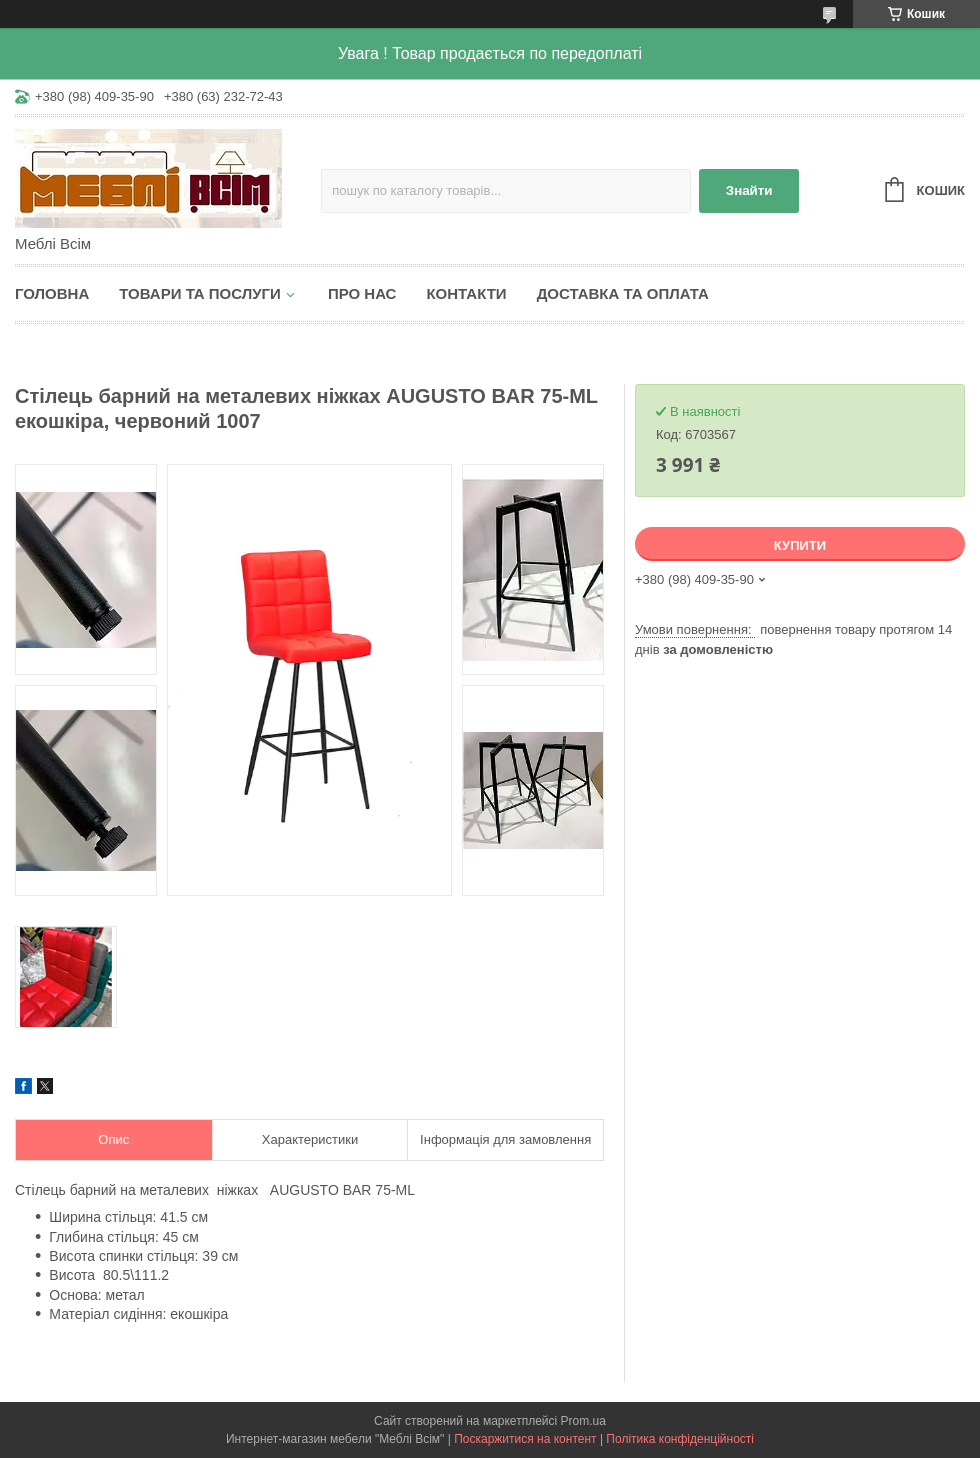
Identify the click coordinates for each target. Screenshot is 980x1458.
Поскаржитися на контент (525, 1439)
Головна (52, 293)
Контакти (466, 293)
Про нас (362, 293)
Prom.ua (583, 1421)
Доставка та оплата (623, 293)
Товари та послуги (200, 293)
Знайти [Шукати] (749, 190)
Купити (800, 545)
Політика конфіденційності (680, 1439)
